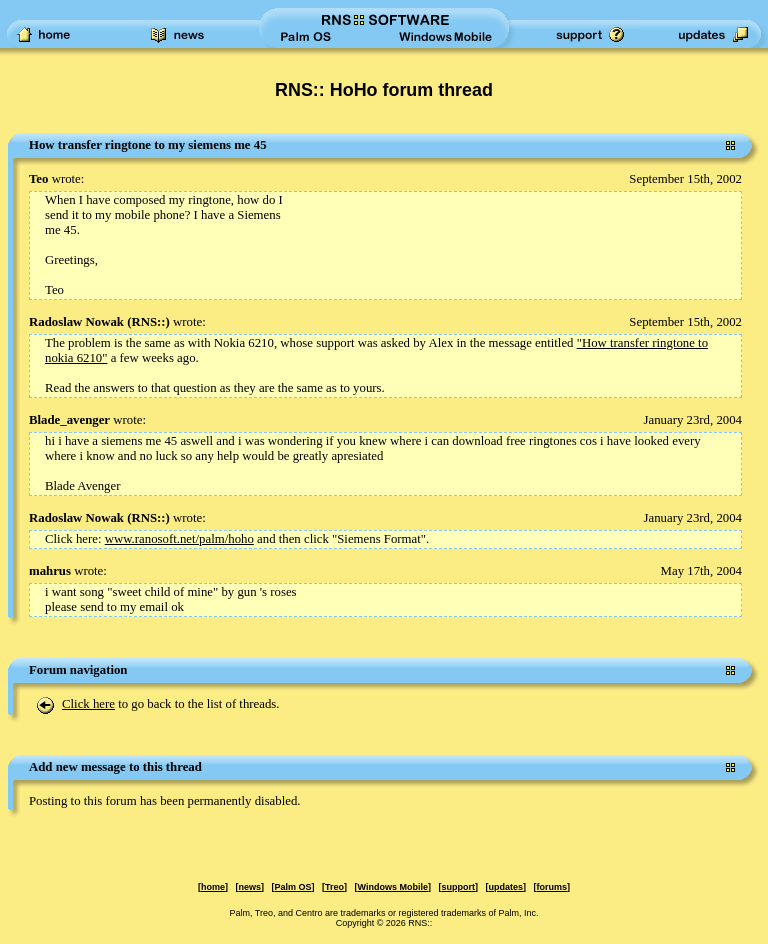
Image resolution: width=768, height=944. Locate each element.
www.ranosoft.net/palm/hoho (179, 539)
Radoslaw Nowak (76, 322)
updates (505, 887)
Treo (334, 887)
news (250, 887)
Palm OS (293, 887)
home (213, 887)
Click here (88, 704)
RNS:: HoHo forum (354, 90)
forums (551, 887)
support (458, 887)
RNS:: (148, 322)
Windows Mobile (393, 887)
